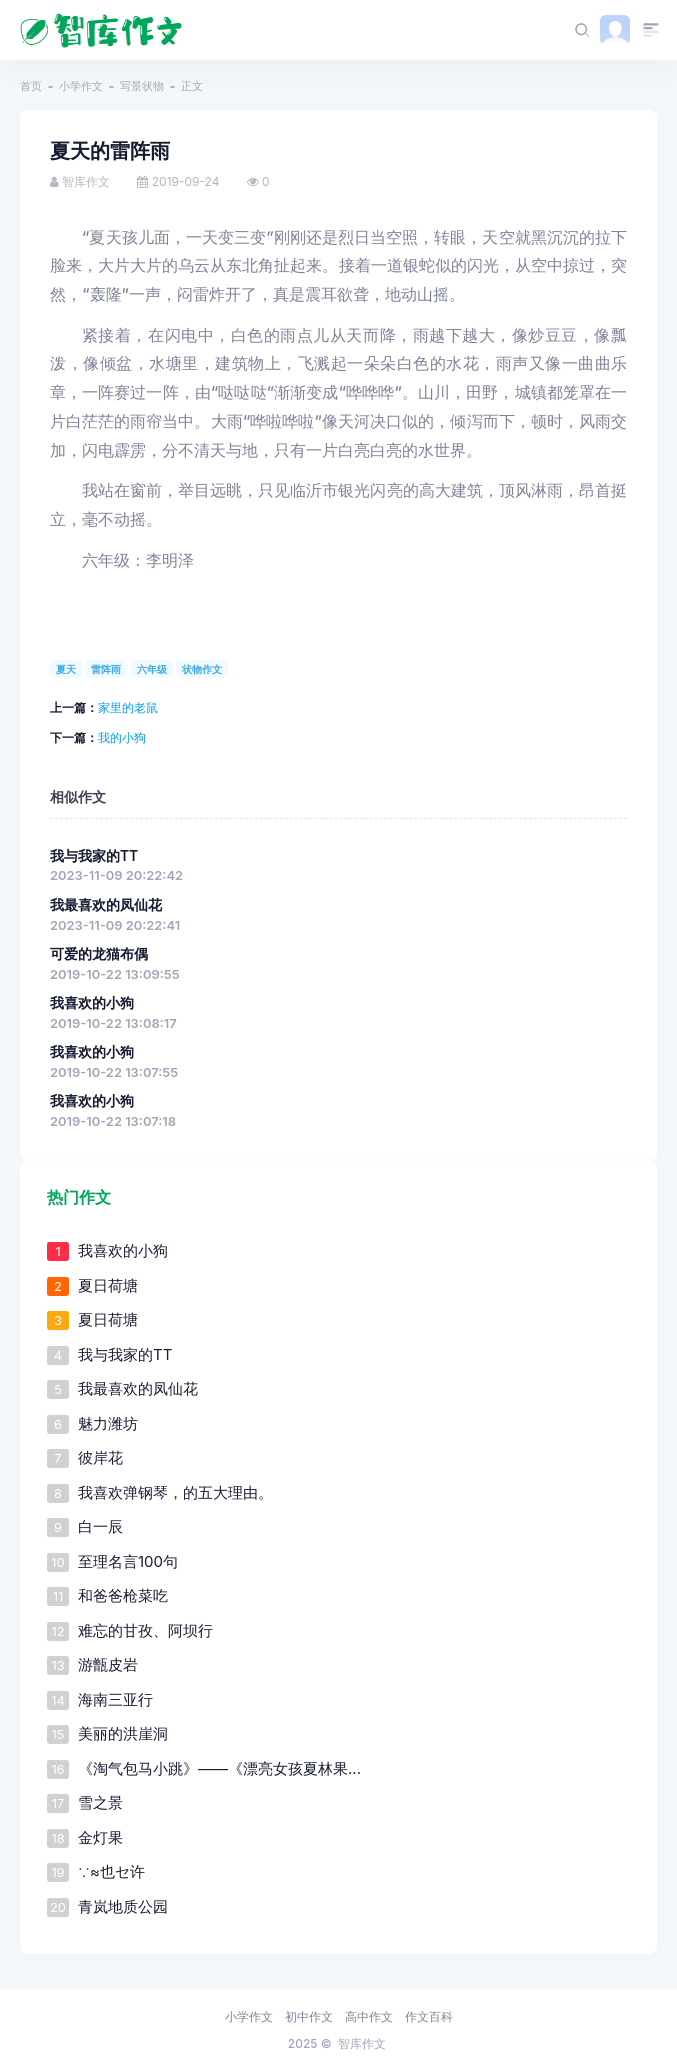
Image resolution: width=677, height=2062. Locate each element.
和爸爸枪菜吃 (123, 1595)
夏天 (66, 669)
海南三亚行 (115, 1699)
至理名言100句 (128, 1561)
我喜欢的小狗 (92, 1003)
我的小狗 (122, 737)
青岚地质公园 (123, 1906)
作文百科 (429, 2016)
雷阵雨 (106, 669)
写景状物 (142, 86)
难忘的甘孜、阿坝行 (145, 1630)
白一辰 (100, 1526)
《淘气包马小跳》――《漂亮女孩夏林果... (219, 1768)
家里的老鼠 (128, 707)
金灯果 (100, 1837)
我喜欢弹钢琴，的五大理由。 (175, 1492)
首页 (31, 86)
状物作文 (202, 669)
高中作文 (369, 2016)
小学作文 (81, 86)
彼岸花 (100, 1457)
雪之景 (100, 1802)
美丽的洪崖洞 (123, 1733)
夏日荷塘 (108, 1285)
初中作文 (309, 2016)
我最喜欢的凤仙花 (106, 905)
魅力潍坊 (108, 1423)
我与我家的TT (94, 856)
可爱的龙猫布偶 (99, 954)
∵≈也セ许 (111, 1871)
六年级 (152, 669)
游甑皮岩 (108, 1664)
